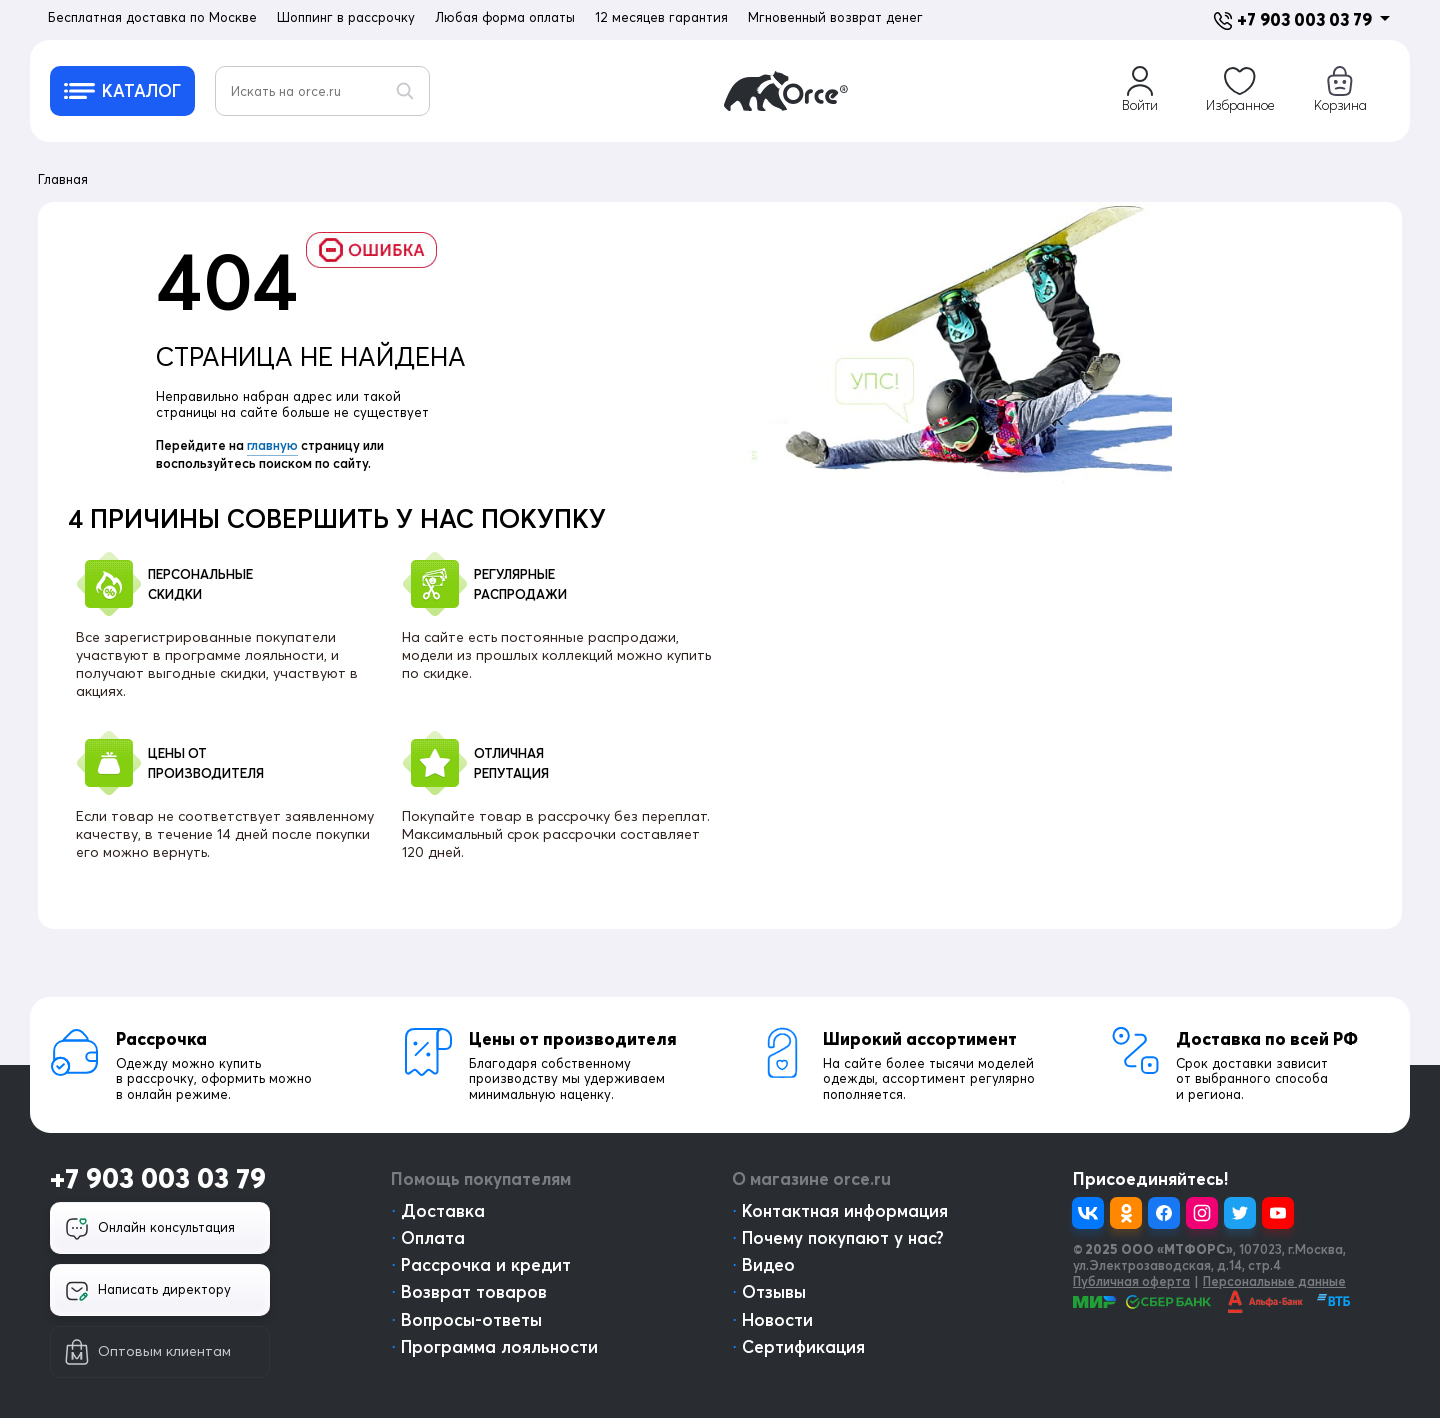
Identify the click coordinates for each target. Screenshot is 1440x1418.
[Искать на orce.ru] (322, 91)
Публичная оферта (1131, 1281)
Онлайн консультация (150, 1229)
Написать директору (148, 1291)
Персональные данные (1274, 1281)
